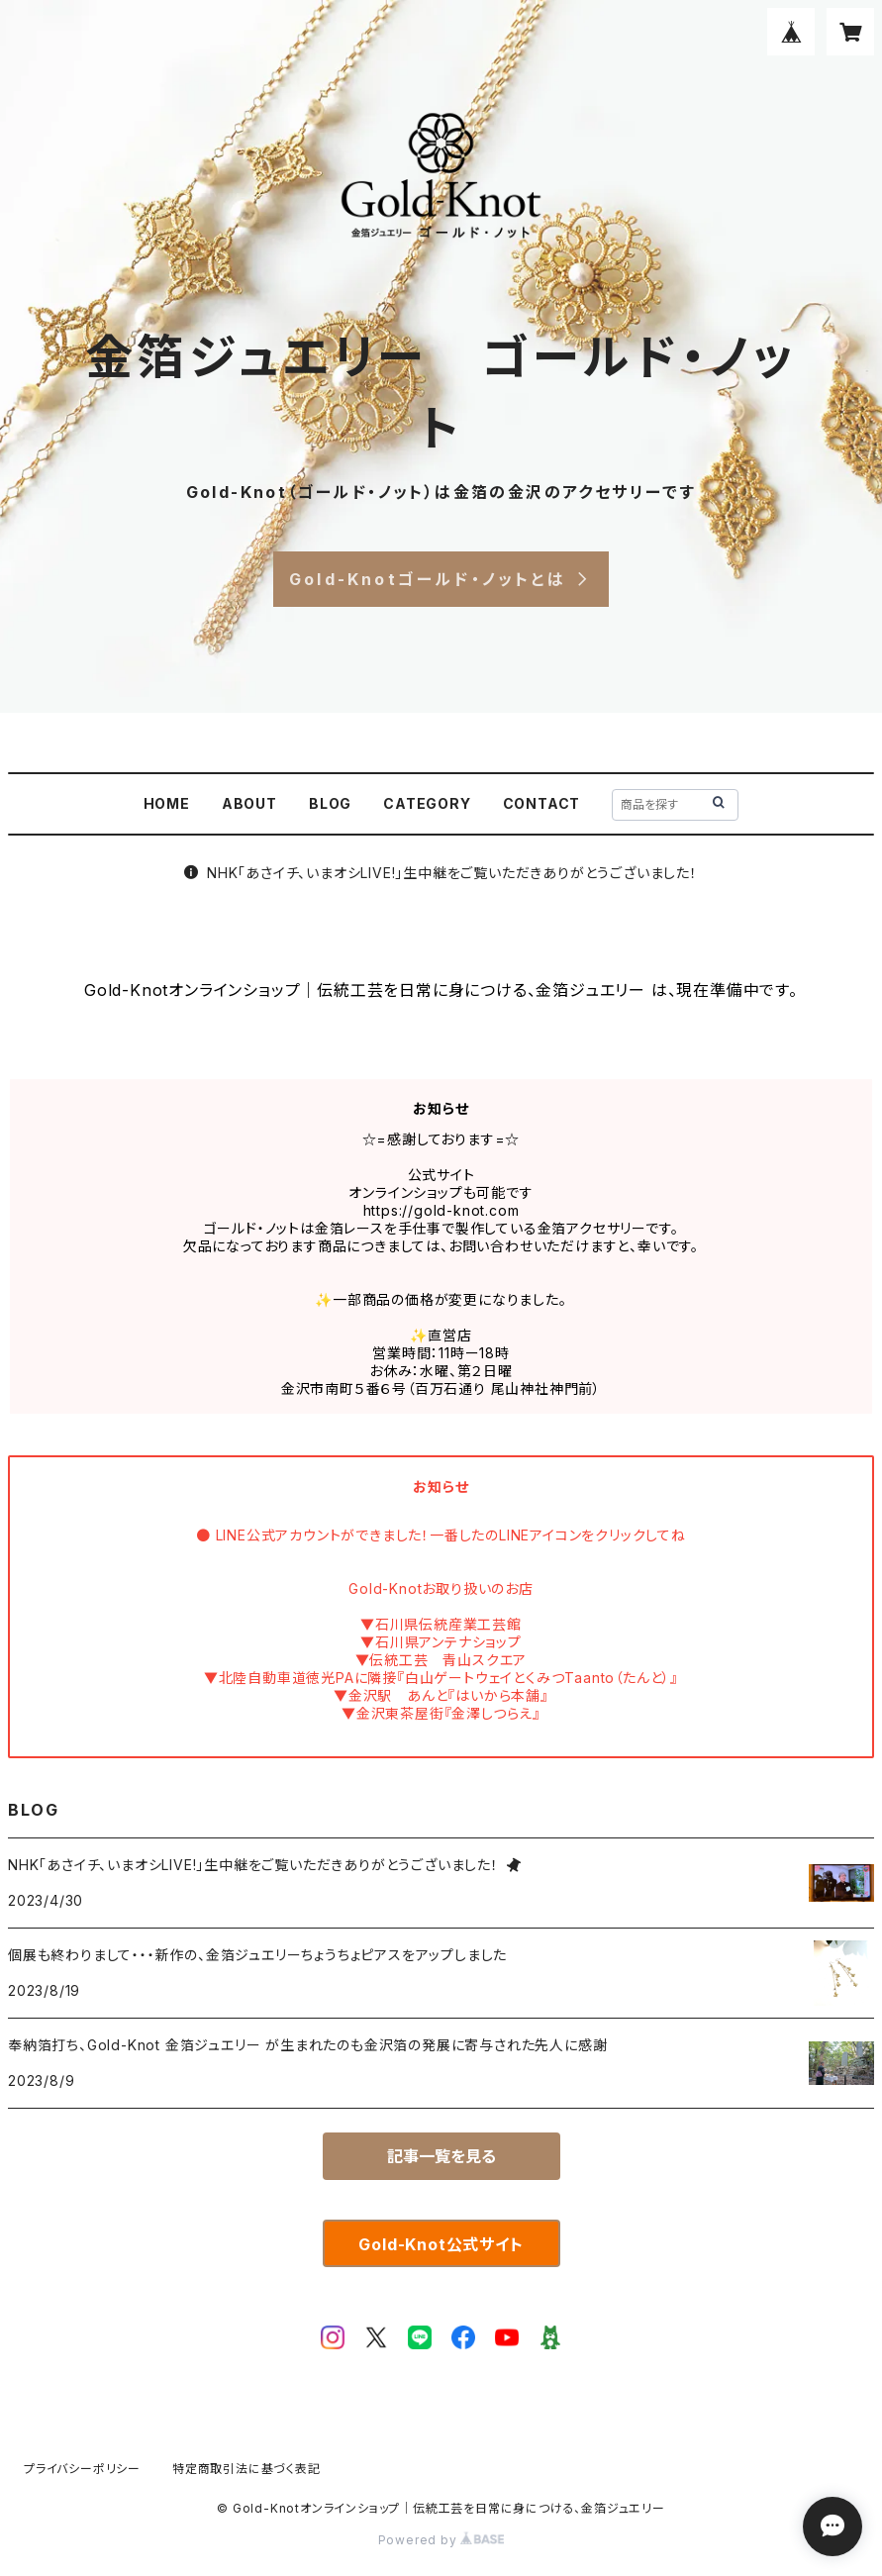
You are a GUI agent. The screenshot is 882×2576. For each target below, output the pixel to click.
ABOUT (249, 803)
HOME (167, 803)
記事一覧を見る (441, 2156)
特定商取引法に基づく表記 (246, 2468)
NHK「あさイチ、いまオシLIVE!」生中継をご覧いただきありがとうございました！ (441, 872)
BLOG (330, 803)
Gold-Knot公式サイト (440, 2244)
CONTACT (542, 803)
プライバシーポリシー (82, 2468)
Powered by (441, 2539)
